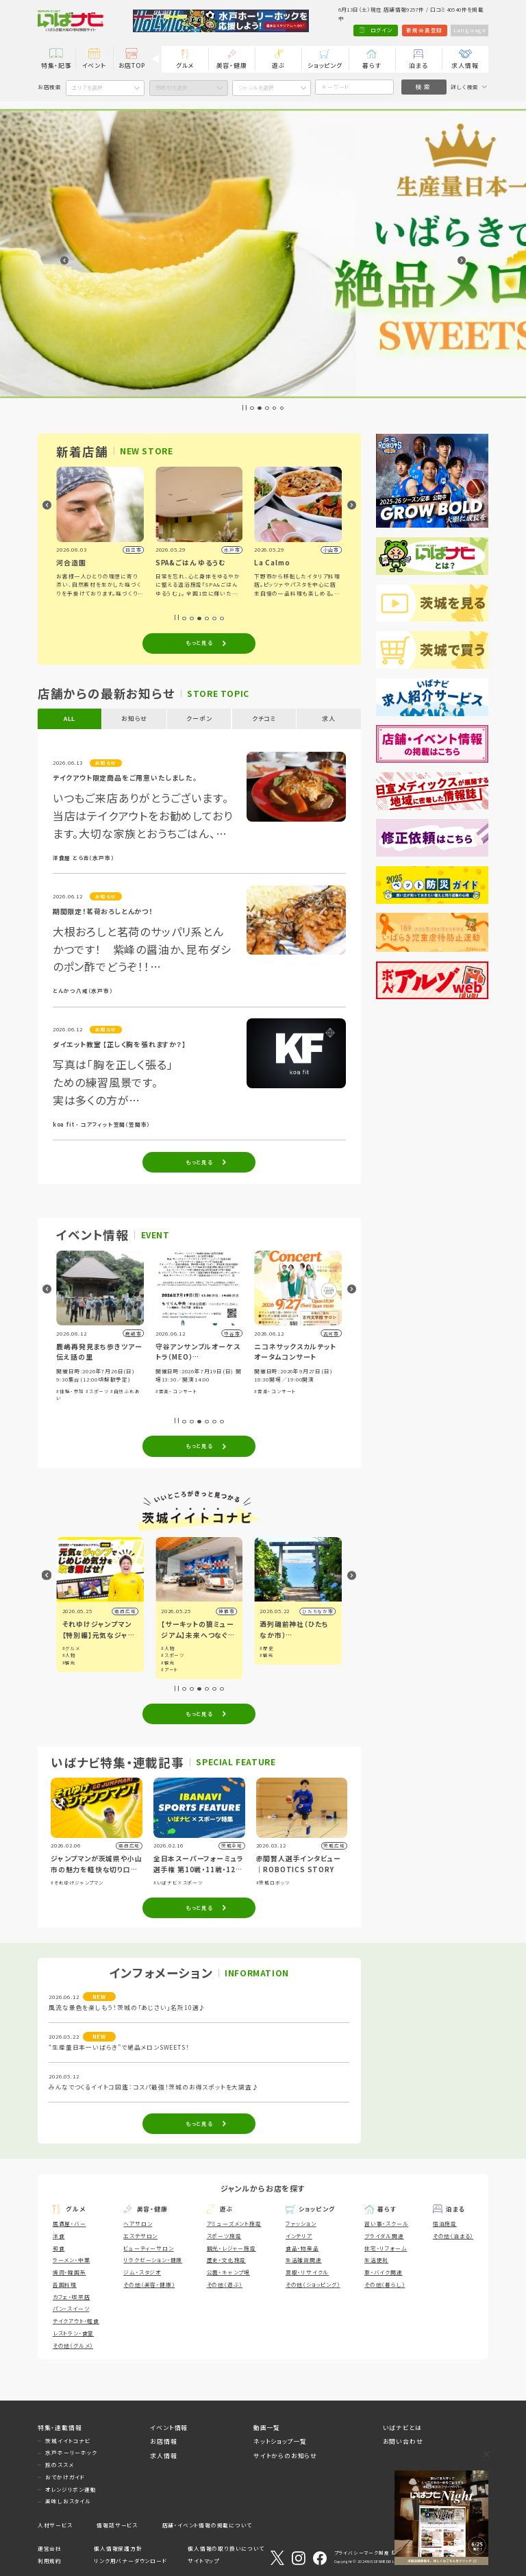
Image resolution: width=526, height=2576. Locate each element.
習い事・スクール (386, 2223)
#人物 (168, 1655)
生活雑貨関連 (304, 2260)
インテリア (299, 2236)
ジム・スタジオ (142, 2272)
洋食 (59, 2236)
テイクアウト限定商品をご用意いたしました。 (125, 778)
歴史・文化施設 (227, 2260)
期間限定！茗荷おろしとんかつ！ (103, 911)
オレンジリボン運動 (70, 2489)
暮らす (371, 65)
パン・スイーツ (71, 2308)
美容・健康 (231, 65)
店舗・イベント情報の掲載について (207, 2525)
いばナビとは (402, 2427)
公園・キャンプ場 (228, 2272)
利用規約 (50, 2560)
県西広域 (223, 1611)
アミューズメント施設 (234, 2223)
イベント (94, 65)
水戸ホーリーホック (71, 2452)
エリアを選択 (87, 87)
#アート (268, 1669)
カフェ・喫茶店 (71, 2297)
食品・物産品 (302, 2248)
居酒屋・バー (69, 2223)
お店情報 (163, 2441)
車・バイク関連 (383, 2272)
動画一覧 (266, 2427)
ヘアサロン (137, 2223)
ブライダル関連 (384, 2236)
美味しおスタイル (67, 2501)
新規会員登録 (424, 30)
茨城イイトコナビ (67, 2440)
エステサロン (140, 2236)
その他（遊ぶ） (225, 2284)
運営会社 (50, 2548)
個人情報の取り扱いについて (226, 2548)
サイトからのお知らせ (285, 2455)
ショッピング (325, 65)
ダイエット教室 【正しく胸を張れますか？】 (119, 1044)
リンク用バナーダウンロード (130, 2560)
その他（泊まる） (453, 2236)
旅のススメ (59, 2464)
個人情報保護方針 (118, 2548)
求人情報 (464, 65)
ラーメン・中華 (71, 2260)
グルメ (185, 65)
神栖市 (325, 1611)
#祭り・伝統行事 (75, 1391)
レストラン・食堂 (73, 2333)
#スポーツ (196, 1391)
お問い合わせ (403, 2441)
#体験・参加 (169, 1391)
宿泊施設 (445, 2223)
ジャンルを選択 (256, 87)
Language (469, 30)
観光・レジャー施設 (231, 2248)
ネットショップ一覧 (280, 2441)
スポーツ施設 (224, 2236)
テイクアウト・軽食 (76, 2320)
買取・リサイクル (307, 2272)
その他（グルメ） (73, 2345)
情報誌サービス (117, 2525)
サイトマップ (203, 2560)
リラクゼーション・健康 (152, 2260)
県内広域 (125, 1611)
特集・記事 (56, 65)
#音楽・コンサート (275, 1391)
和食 (59, 2248)
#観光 (69, 1648)
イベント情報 (169, 2427)
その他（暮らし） (384, 2284)
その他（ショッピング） (313, 2284)
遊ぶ (279, 65)
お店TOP (131, 65)
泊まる (418, 65)
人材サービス (55, 2525)
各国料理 (65, 2284)
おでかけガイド (65, 2477)
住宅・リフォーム (385, 2248)
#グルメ (170, 1648)
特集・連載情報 (60, 2427)
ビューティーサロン (148, 2248)
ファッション (301, 2223)
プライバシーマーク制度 (362, 2552)
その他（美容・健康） (149, 2284)
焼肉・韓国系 (69, 2272)
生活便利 (376, 2260)
